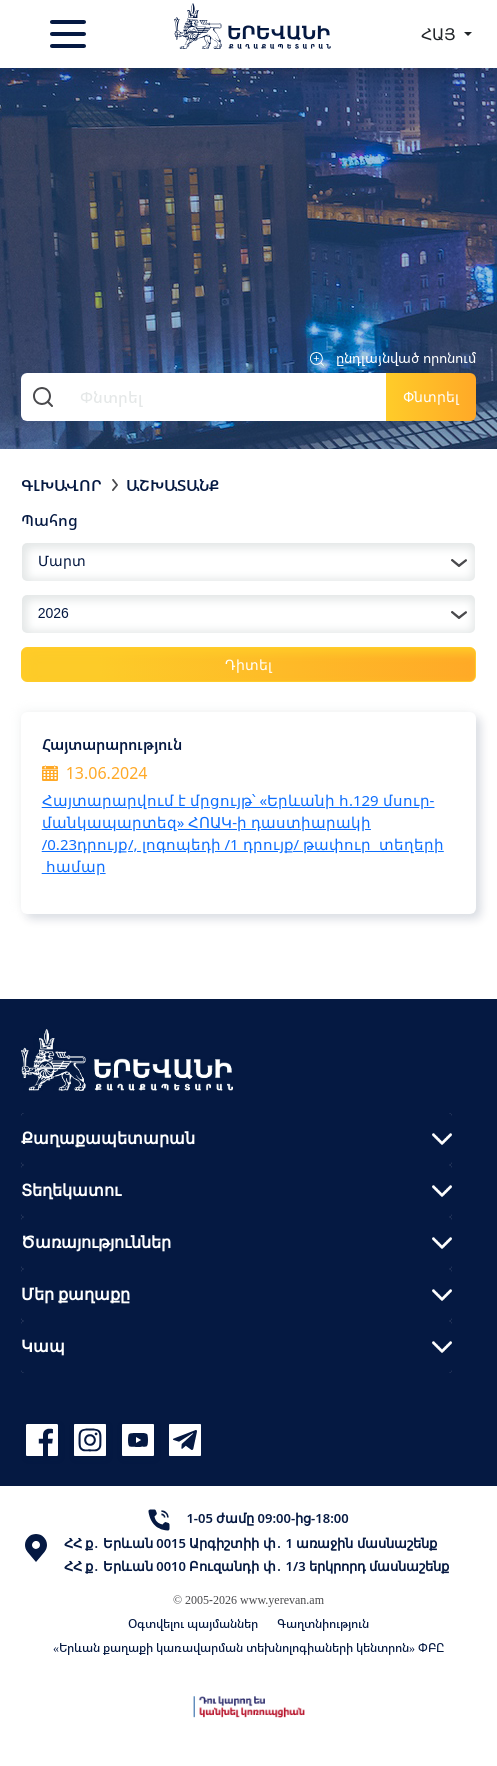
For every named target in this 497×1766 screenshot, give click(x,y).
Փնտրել (431, 396)
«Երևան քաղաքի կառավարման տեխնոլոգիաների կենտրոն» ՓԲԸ (248, 1647)
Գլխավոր (61, 485)
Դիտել (248, 664)
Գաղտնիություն (323, 1623)
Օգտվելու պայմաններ (193, 1623)
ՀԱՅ (440, 34)
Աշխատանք (172, 485)
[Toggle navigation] (70, 34)
